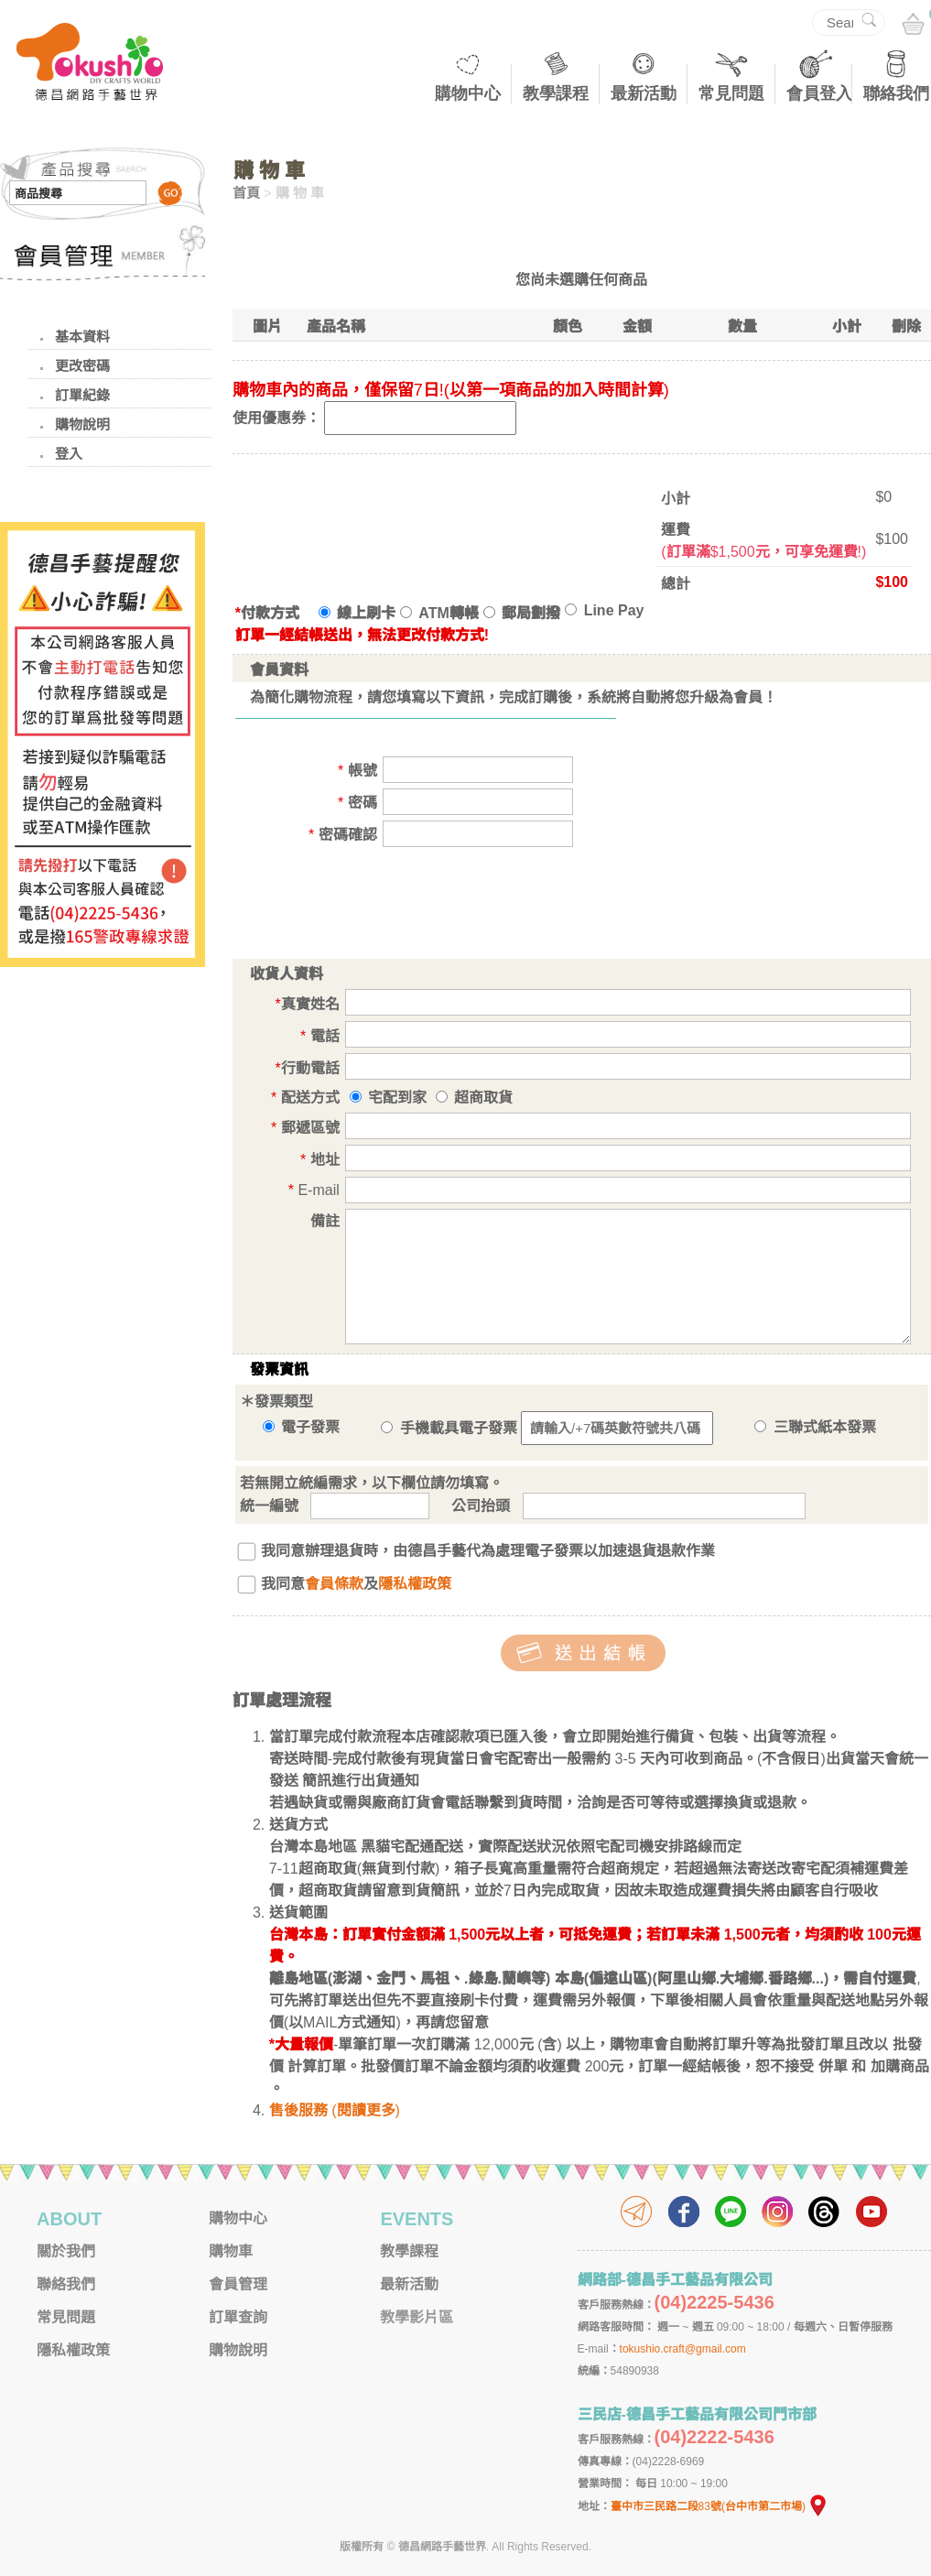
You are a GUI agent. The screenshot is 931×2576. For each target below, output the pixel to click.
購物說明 (82, 424)
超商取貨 (483, 1097)
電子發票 (301, 1427)
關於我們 (66, 2251)
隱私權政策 (414, 1584)
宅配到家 (397, 1097)
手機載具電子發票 (448, 1428)
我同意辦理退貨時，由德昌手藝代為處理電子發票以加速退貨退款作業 (488, 1551)
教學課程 (556, 93)
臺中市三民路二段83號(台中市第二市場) (719, 2506)
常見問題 (731, 93)
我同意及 (356, 1584)
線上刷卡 (357, 613)
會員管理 (238, 2284)
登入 (68, 454)
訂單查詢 (238, 2317)
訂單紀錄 (82, 395)
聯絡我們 (896, 93)
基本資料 (82, 336)
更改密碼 (82, 366)
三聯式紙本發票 (814, 1427)
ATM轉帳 (439, 613)
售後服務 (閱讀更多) (334, 2110)
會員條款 (334, 1584)
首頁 (246, 193)
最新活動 (644, 93)
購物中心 (468, 93)
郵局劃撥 (521, 613)
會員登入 (819, 93)
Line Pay (604, 610)
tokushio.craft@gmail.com (683, 2348)
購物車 (231, 2251)
